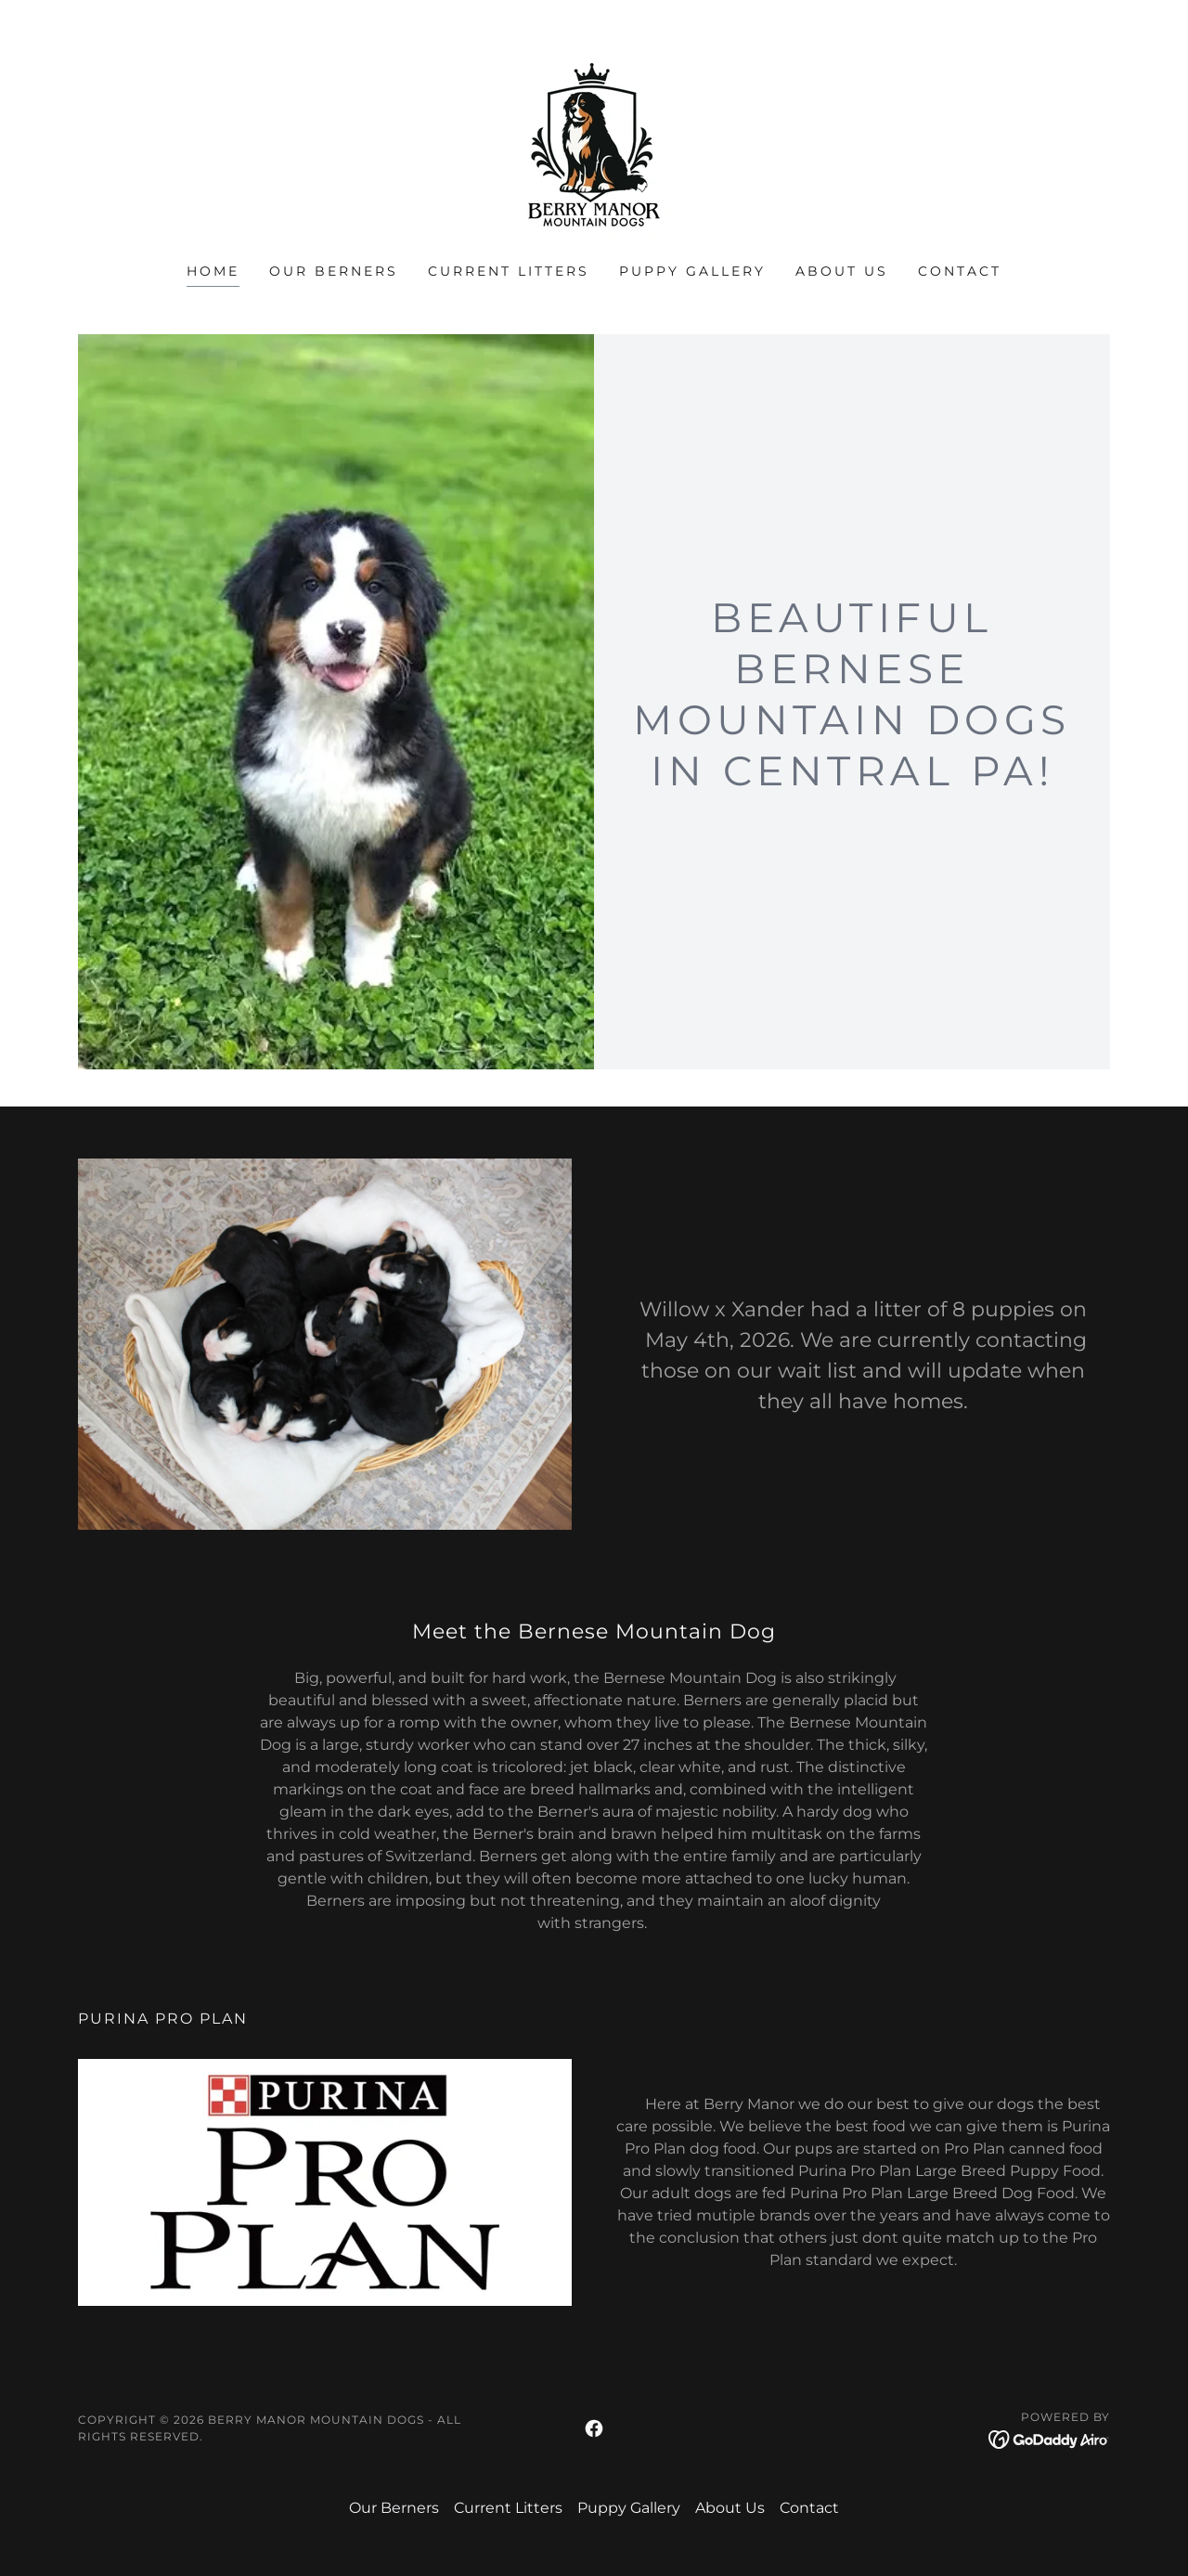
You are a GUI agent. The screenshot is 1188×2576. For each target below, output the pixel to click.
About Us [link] (841, 271)
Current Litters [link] (508, 271)
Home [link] (213, 271)
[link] (594, 143)
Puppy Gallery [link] (692, 271)
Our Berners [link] (333, 271)
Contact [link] (959, 271)
